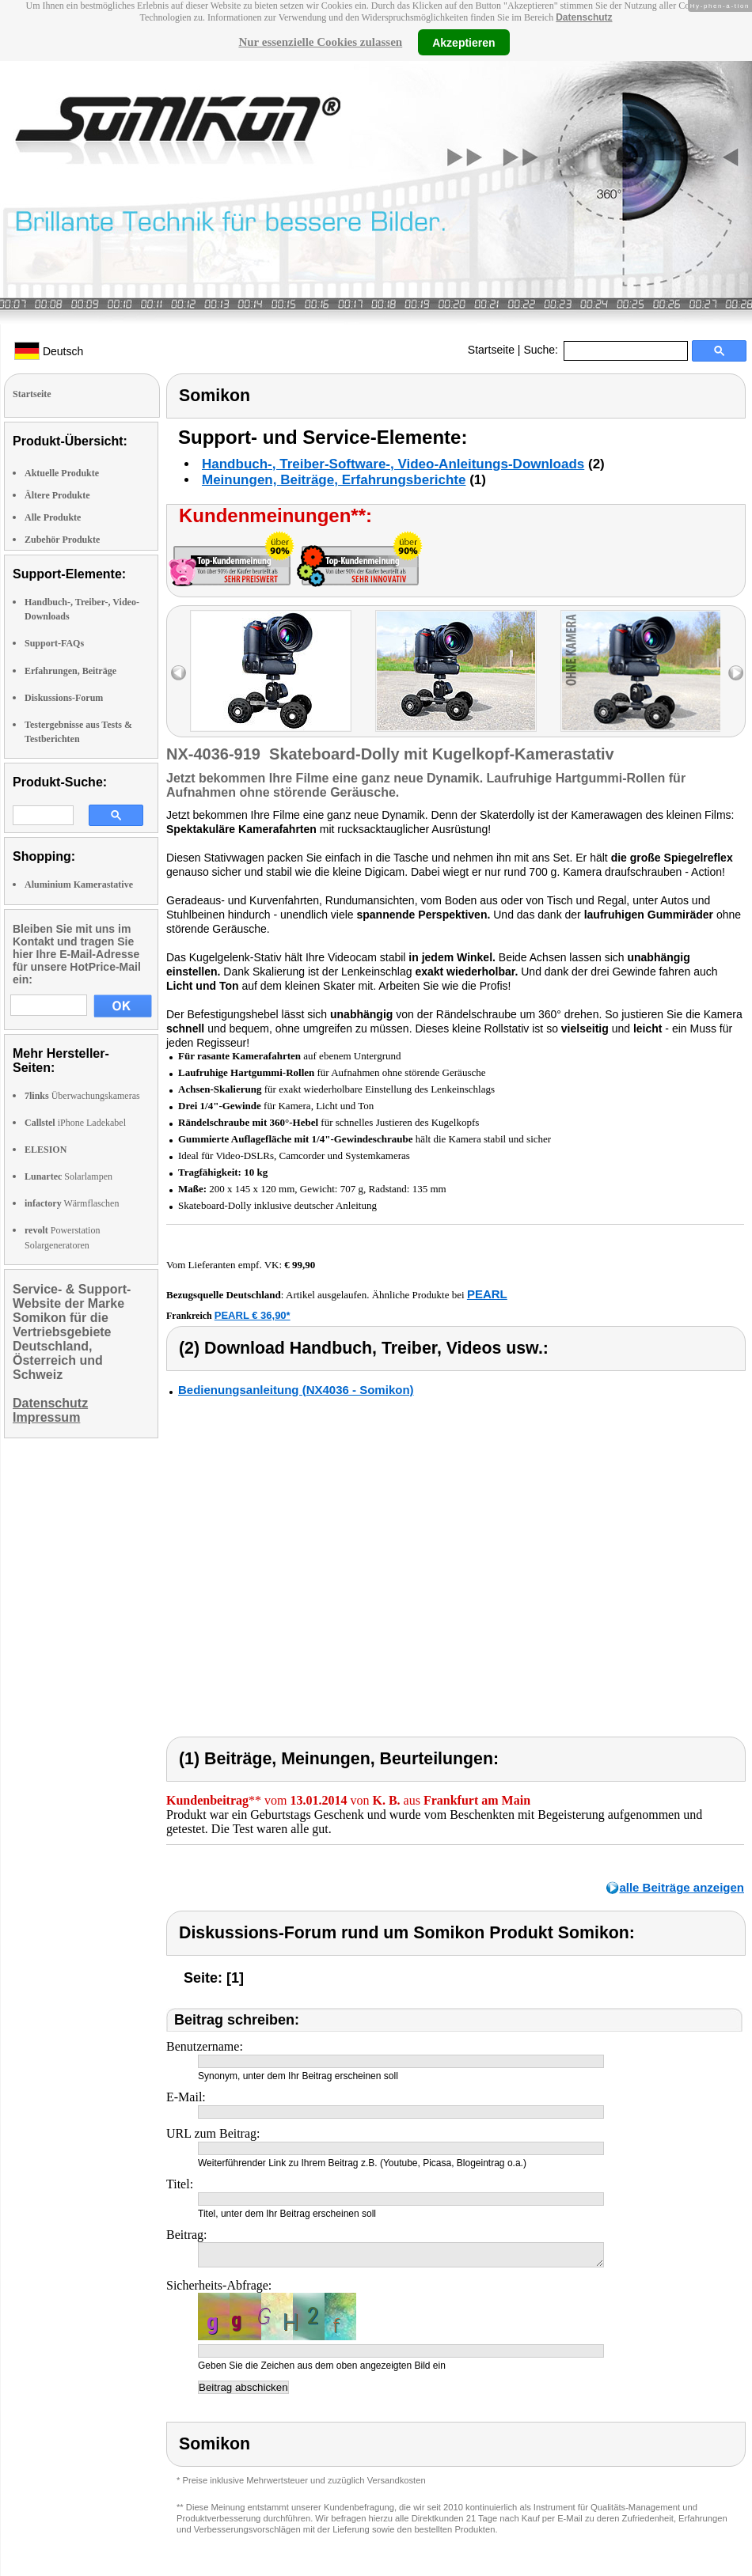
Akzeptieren (463, 42)
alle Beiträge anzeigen (681, 1887)
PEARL (487, 1294)
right (735, 672)
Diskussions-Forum (64, 697)
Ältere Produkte (57, 495)
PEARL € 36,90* (253, 1315)
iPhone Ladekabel (75, 1122)
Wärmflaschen (72, 1203)
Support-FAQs (54, 643)
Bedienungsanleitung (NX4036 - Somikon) (296, 1389)
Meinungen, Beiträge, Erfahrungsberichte (333, 479)
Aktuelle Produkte (62, 473)
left (178, 672)
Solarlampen (68, 1176)
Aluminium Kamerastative (79, 884)
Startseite (491, 349)
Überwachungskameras (82, 1095)
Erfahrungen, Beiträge (70, 670)
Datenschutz (584, 17)
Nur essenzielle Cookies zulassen (320, 42)
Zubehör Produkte (62, 539)
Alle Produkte (53, 517)
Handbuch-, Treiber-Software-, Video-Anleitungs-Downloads (393, 464)
